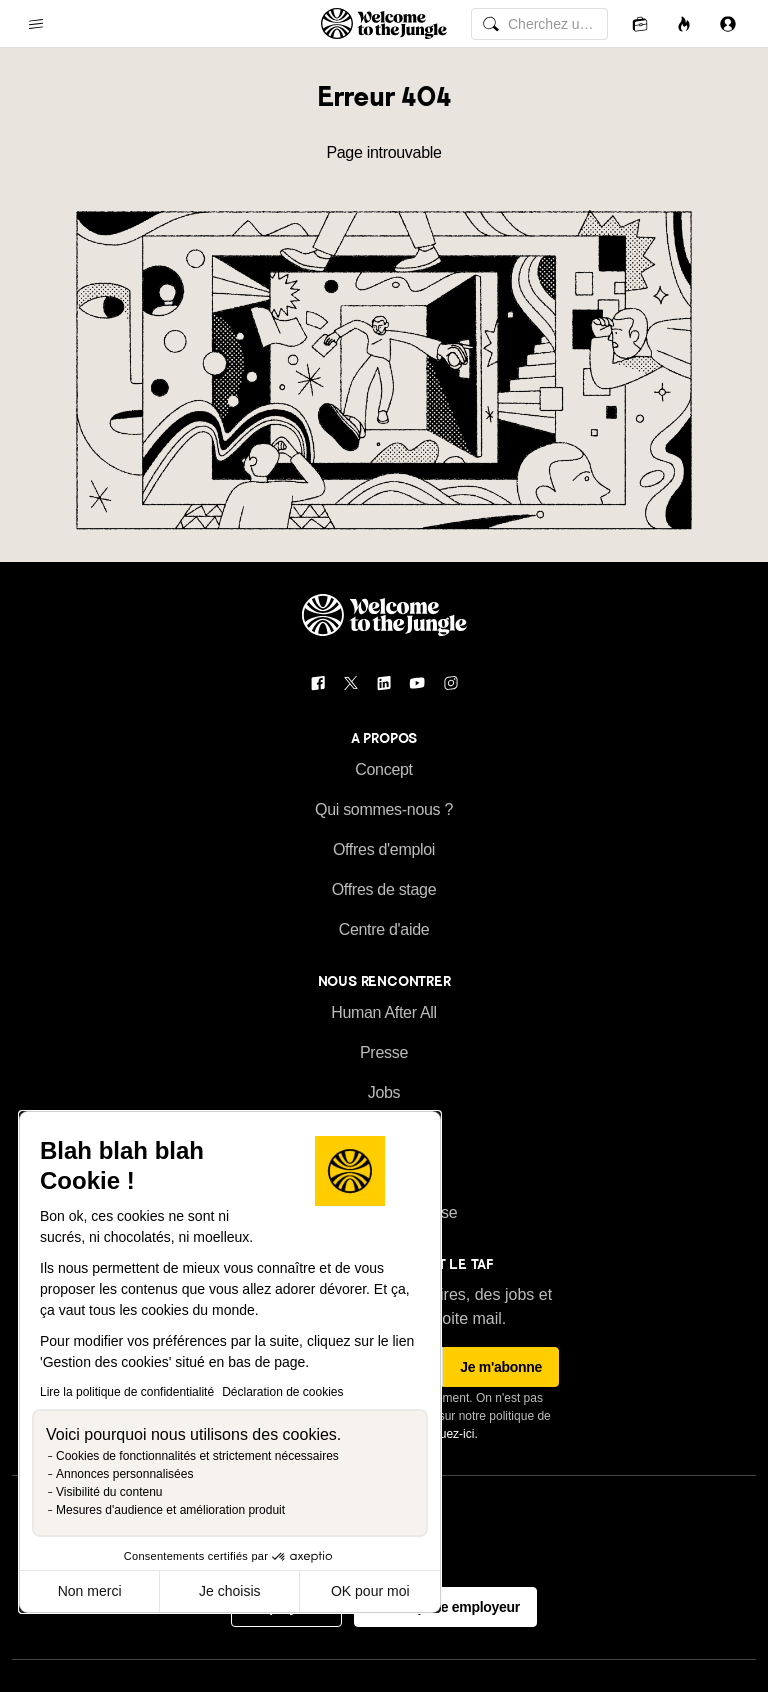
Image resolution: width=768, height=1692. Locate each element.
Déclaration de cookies (282, 1392)
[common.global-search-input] (539, 24)
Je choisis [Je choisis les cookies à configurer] (229, 1591)
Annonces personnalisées (124, 1474)
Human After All (384, 1012)
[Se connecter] (728, 23)
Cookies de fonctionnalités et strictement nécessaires (197, 1456)
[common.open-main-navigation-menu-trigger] (36, 24)
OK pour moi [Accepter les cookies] (370, 1591)
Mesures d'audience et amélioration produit (170, 1510)
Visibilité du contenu (109, 1492)
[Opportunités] (684, 23)
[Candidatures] (640, 23)
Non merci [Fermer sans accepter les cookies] (90, 1591)
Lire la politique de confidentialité (127, 1392)
